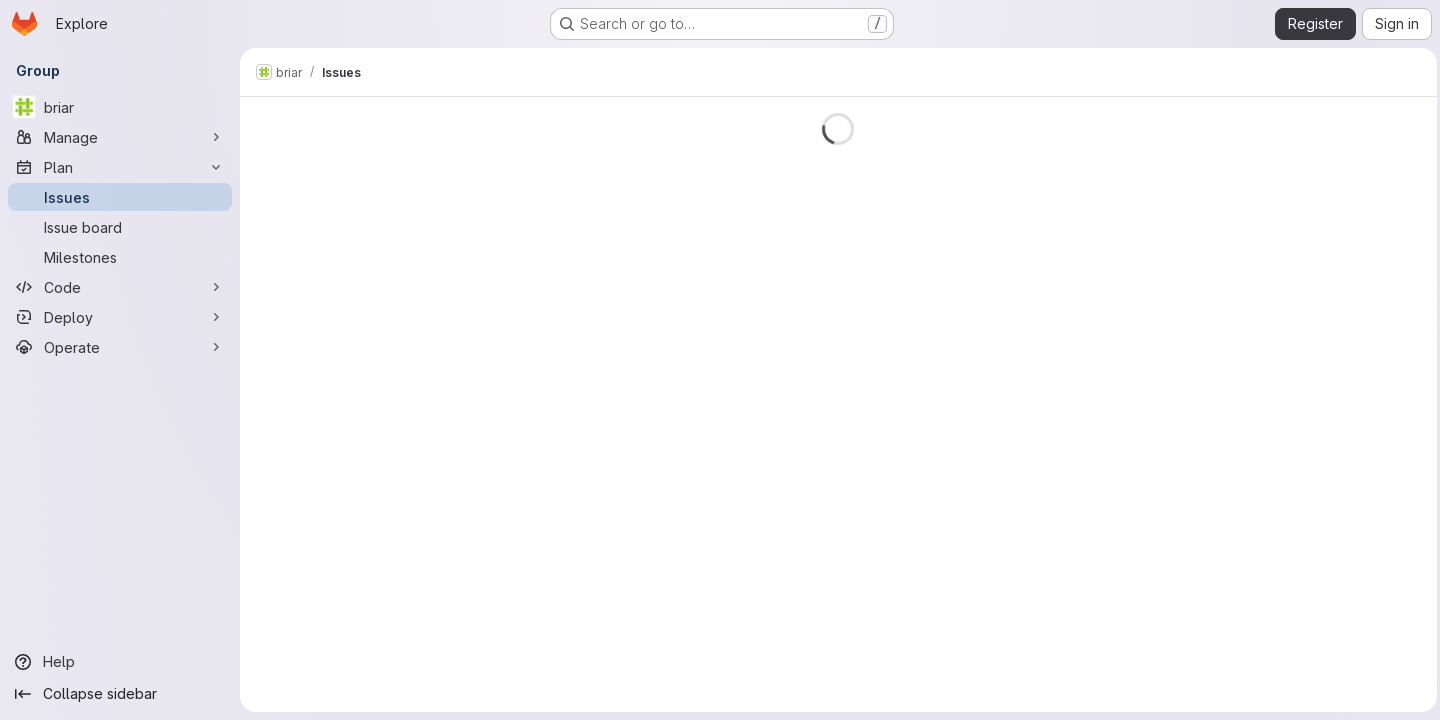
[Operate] (120, 347)
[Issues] (120, 197)
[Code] (120, 287)
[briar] (120, 107)
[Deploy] (120, 317)
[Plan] (120, 167)
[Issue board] (120, 227)
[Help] (120, 662)
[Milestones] (120, 257)
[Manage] (120, 137)
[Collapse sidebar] (120, 694)
